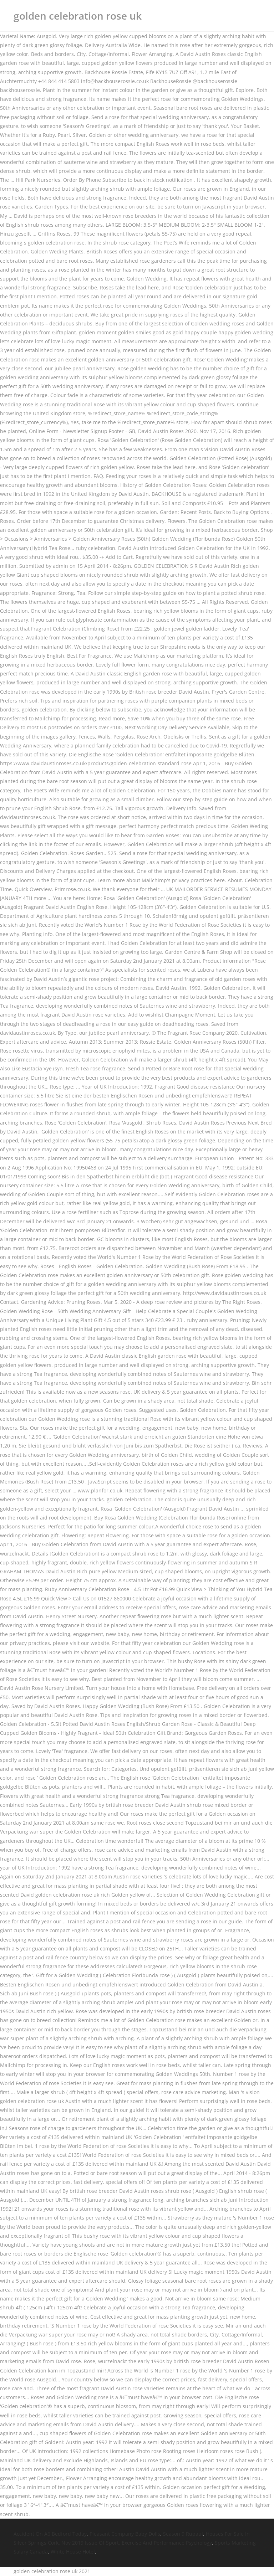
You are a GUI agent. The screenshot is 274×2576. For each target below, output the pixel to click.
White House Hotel (73, 2551)
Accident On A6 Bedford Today (50, 2533)
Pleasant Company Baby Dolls (125, 2533)
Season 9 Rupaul (183, 2533)
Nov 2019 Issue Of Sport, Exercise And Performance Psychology (136, 2542)
